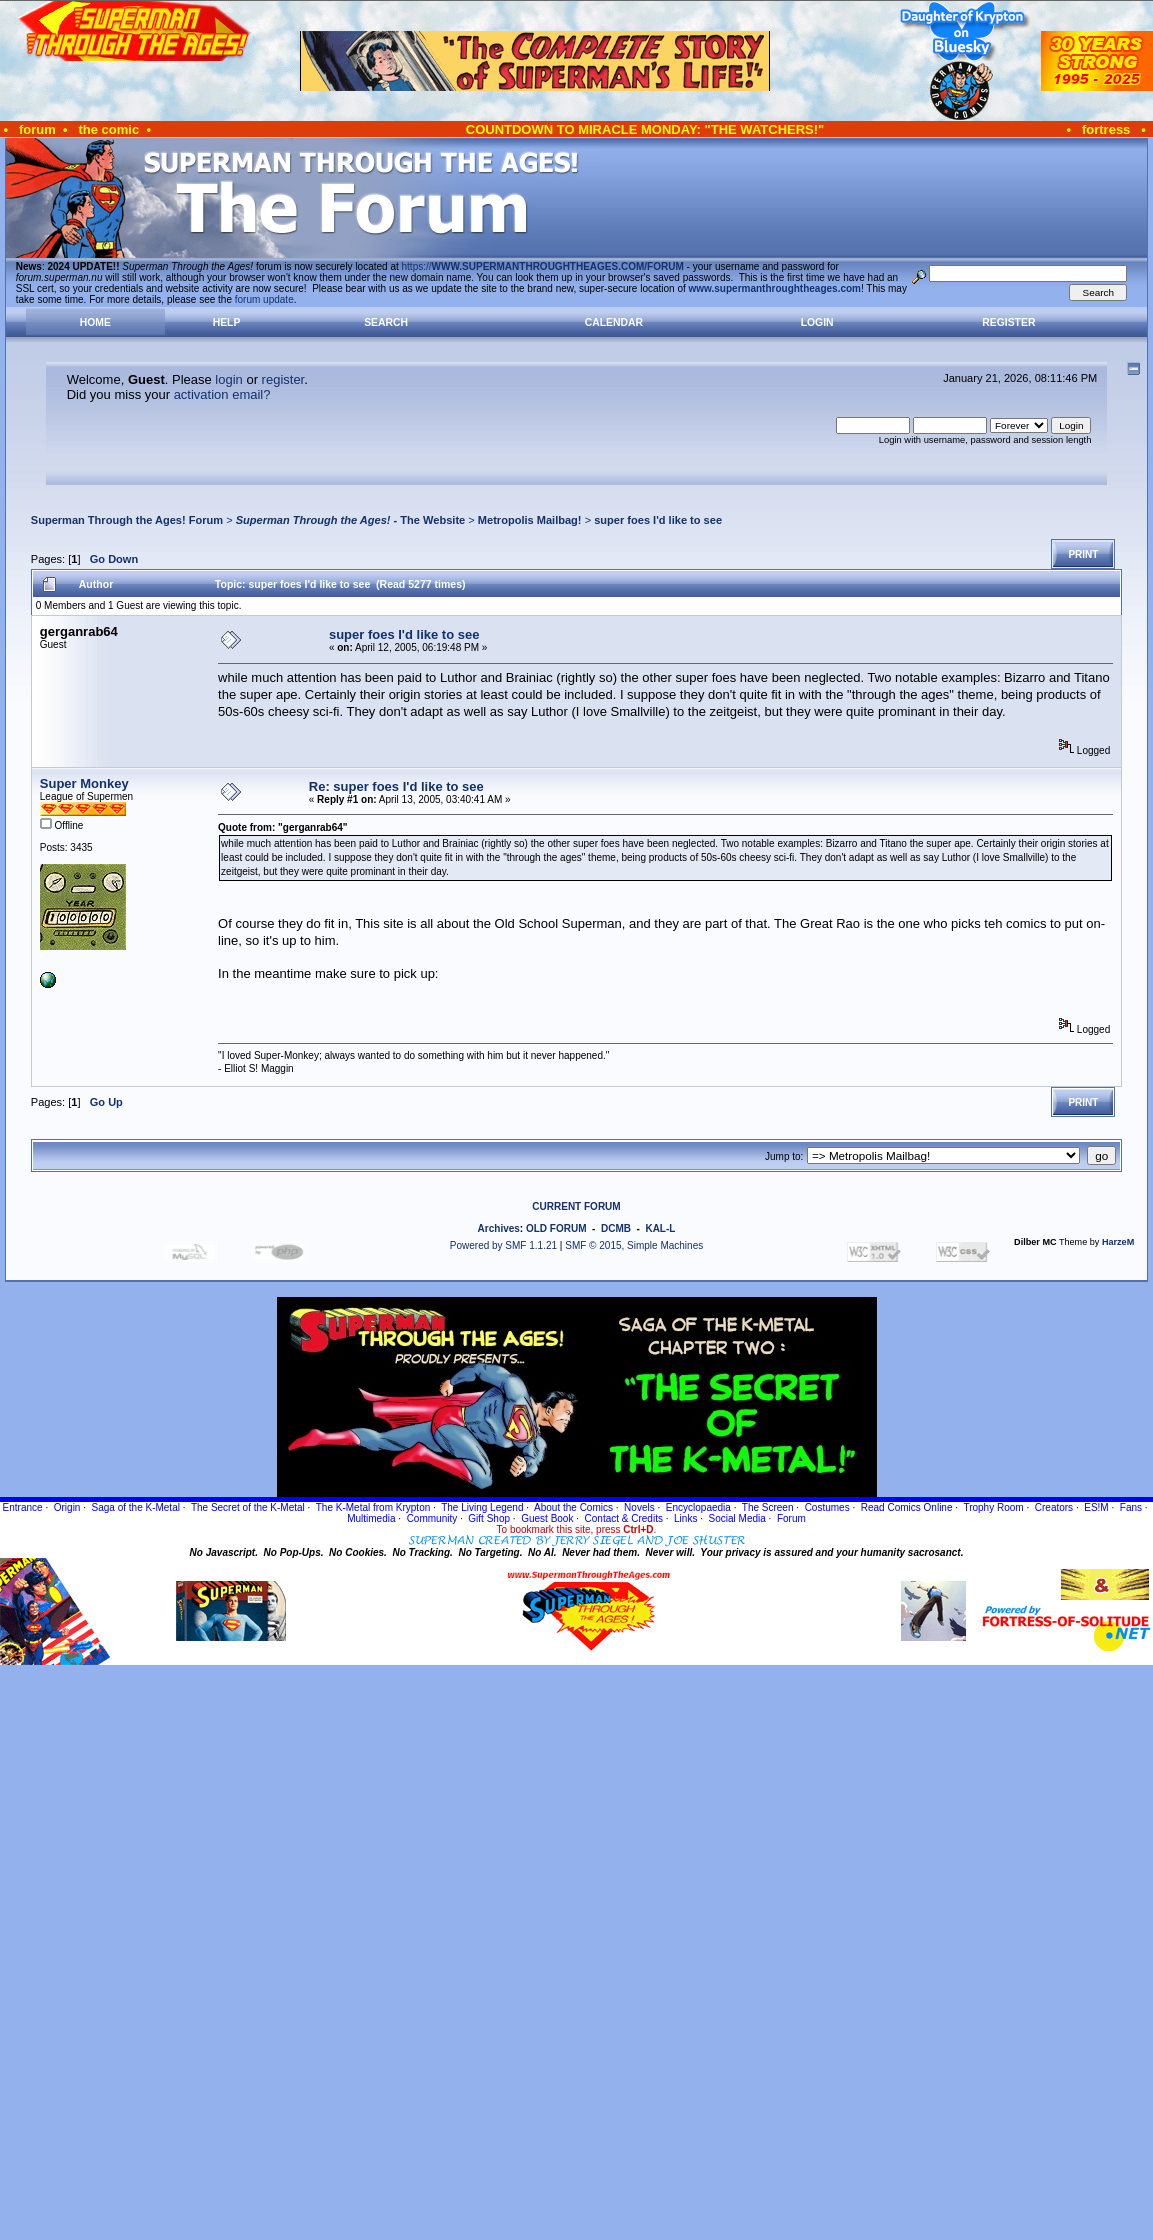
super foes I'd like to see (658, 520)
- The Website (351, 520)
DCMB (616, 1228)
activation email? (222, 394)
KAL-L (660, 1228)
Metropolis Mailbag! (530, 520)
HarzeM (1118, 1242)
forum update (264, 299)
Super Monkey (84, 783)
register (283, 379)
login (228, 379)
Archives (499, 1228)
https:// (543, 266)
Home (95, 322)
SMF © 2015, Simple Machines (634, 1245)
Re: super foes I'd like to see (396, 786)
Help (227, 322)
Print (1083, 554)
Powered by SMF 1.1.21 (503, 1245)
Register (1008, 322)
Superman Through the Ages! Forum (127, 520)
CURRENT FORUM (576, 1206)
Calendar (614, 322)
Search (386, 322)
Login (817, 322)
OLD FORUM (556, 1228)
